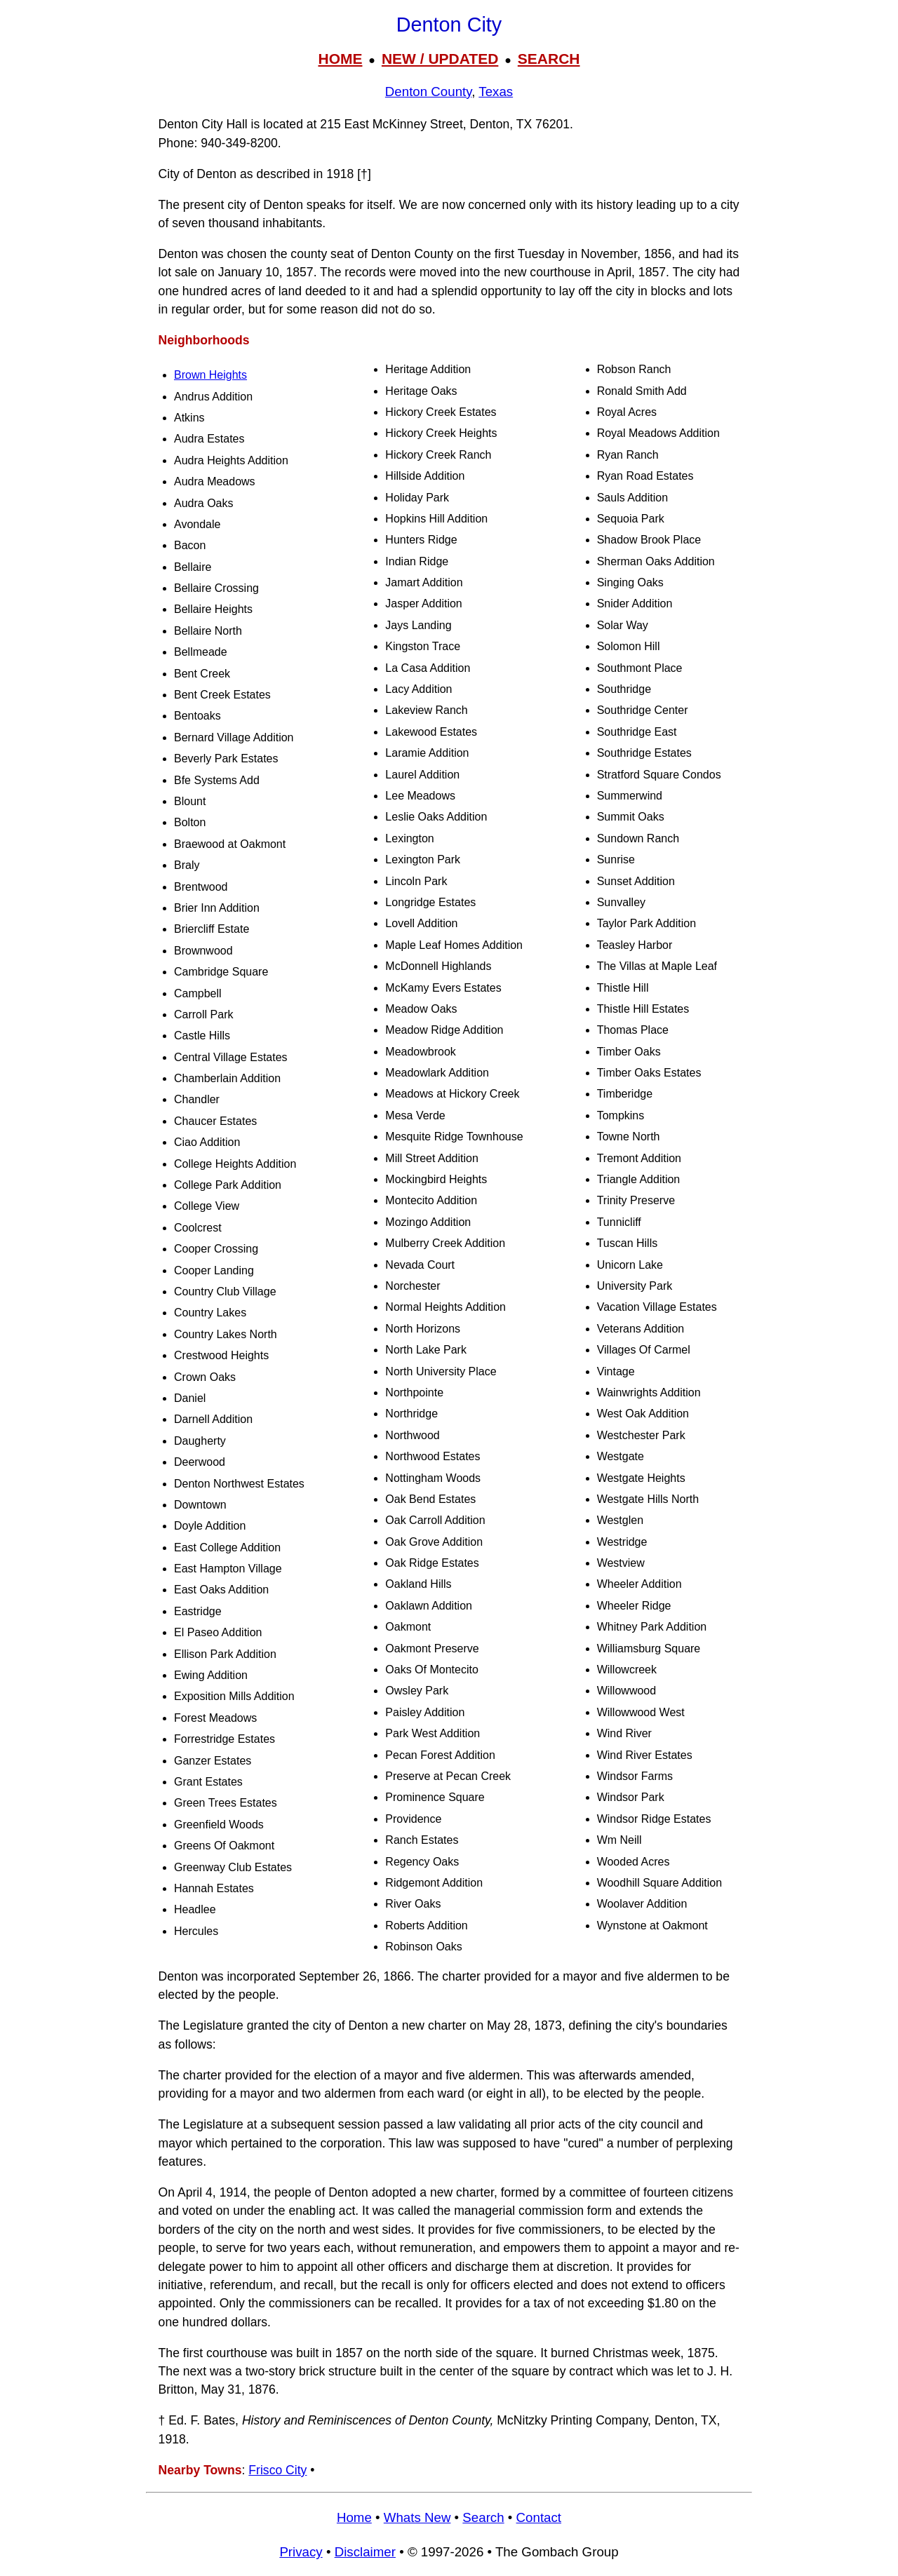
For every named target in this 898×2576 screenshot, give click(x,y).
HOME (340, 58)
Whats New (417, 2517)
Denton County (428, 91)
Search (483, 2517)
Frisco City (277, 2470)
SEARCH (549, 58)
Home (354, 2517)
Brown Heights (210, 375)
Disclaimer (365, 2551)
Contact (538, 2517)
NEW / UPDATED (440, 58)
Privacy (300, 2551)
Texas (495, 91)
